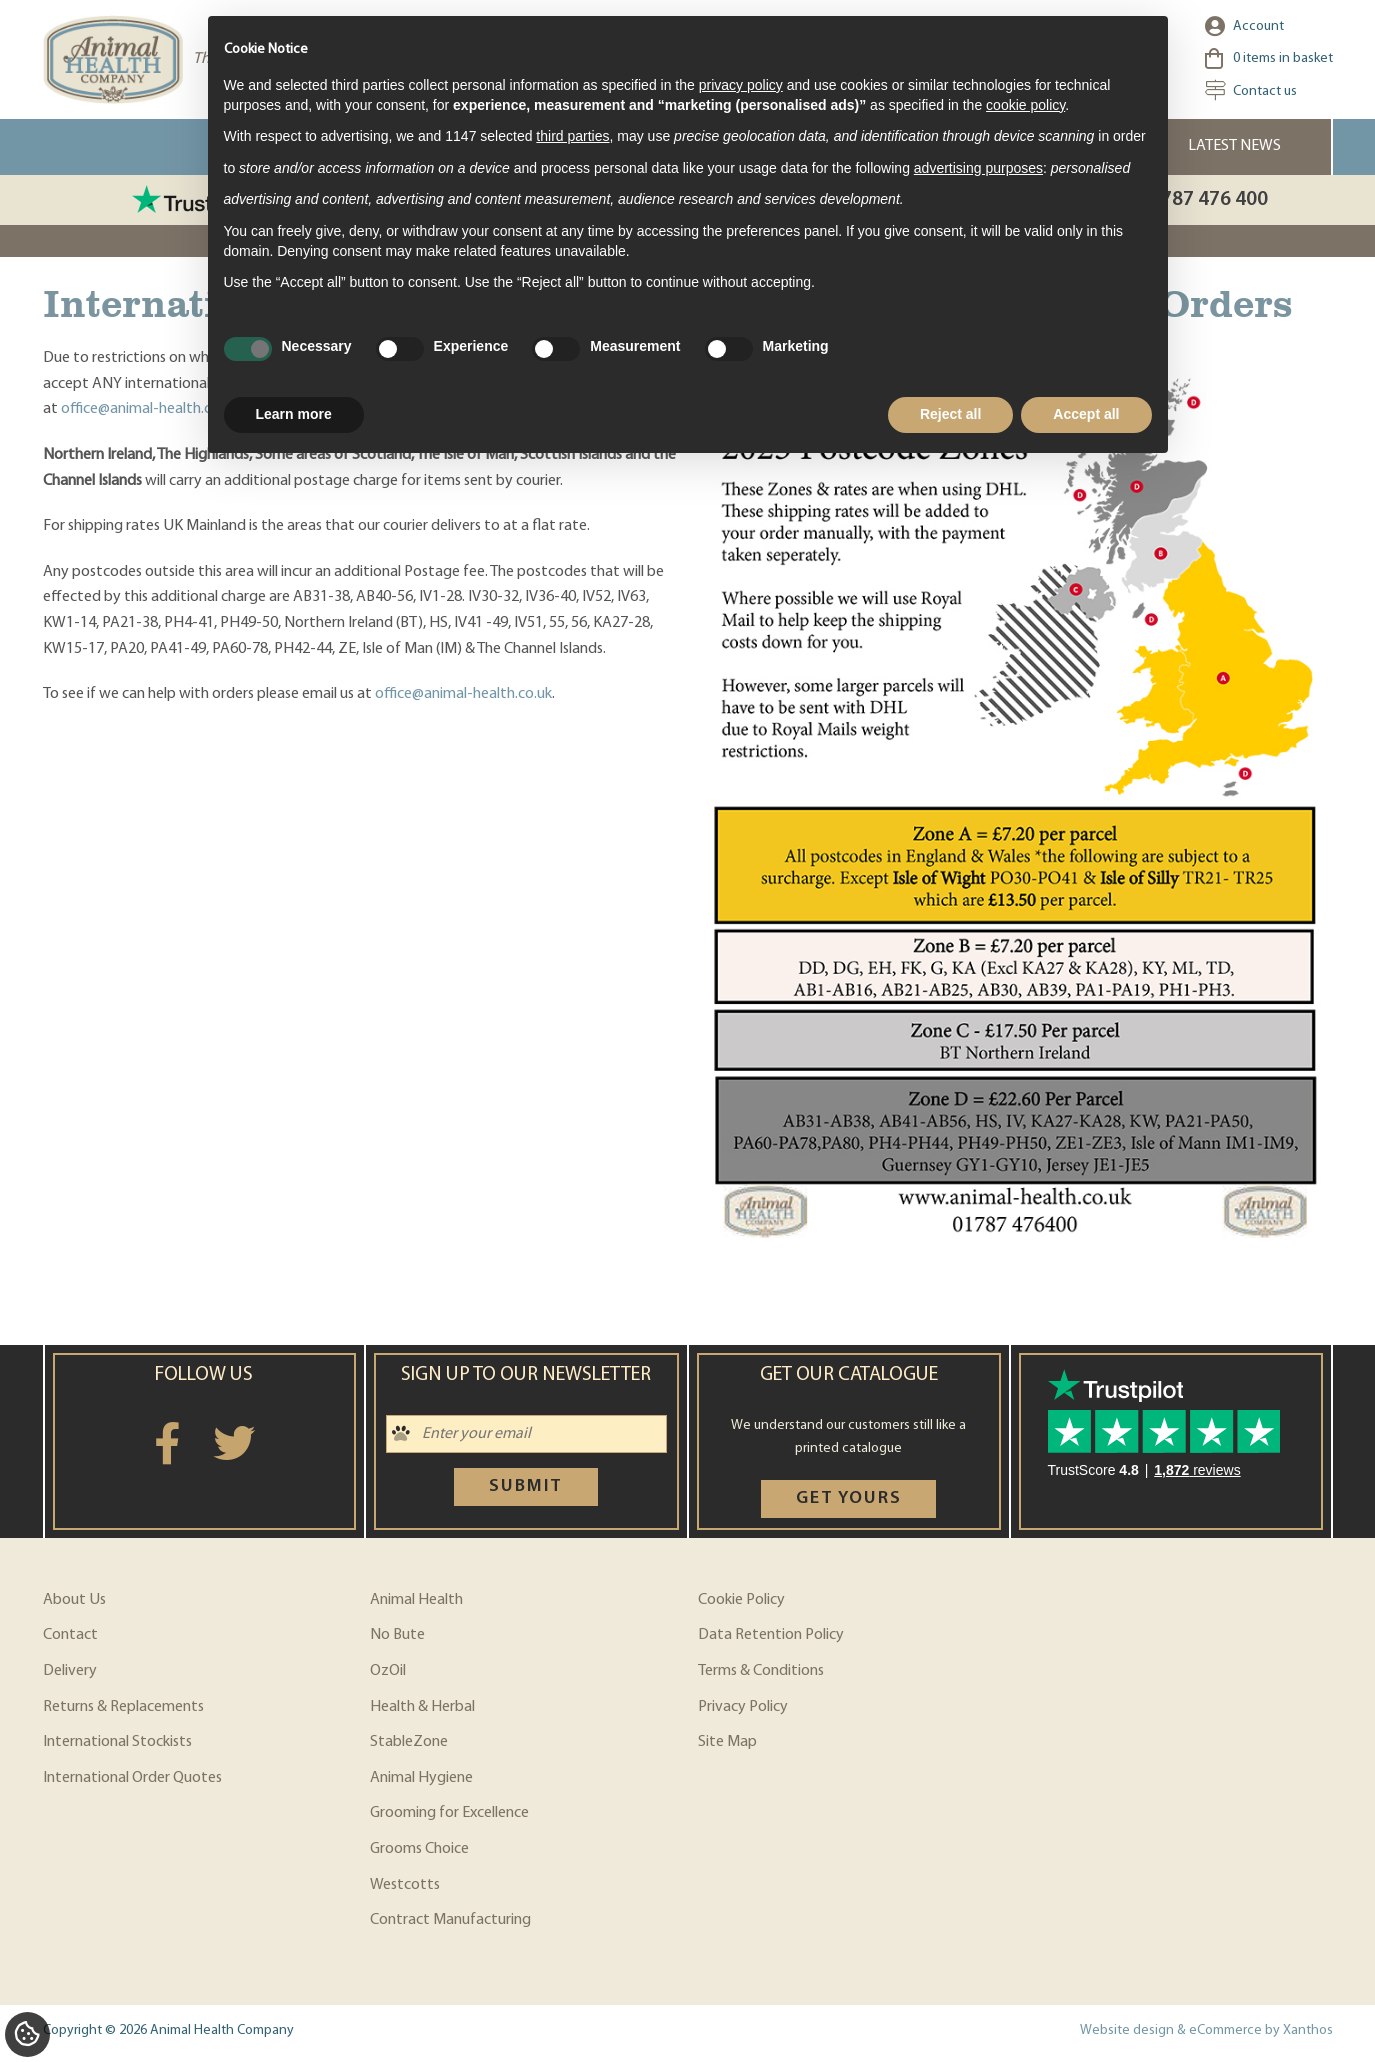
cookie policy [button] (1025, 105)
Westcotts (405, 1885)
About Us (74, 1600)
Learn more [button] (294, 414)
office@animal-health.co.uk (149, 409)
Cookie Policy (741, 1600)
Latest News (1234, 146)
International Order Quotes (132, 1778)
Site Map (727, 1742)
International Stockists (117, 1742)
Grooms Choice (419, 1849)
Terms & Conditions (761, 1671)
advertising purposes (978, 168)
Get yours (848, 1498)
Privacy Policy (743, 1707)
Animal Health (416, 1600)
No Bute (397, 1635)
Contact (70, 1635)
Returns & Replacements (123, 1707)
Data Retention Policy (771, 1635)
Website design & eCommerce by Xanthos (1206, 2030)
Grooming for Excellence (449, 1813)
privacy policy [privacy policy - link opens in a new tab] (741, 85)
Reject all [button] (950, 414)
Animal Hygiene (421, 1778)
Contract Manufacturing (450, 1920)
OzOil (388, 1671)
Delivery (70, 1671)
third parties (572, 136)
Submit (526, 1486)
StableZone (409, 1742)
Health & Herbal (422, 1707)
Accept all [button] (1086, 414)
